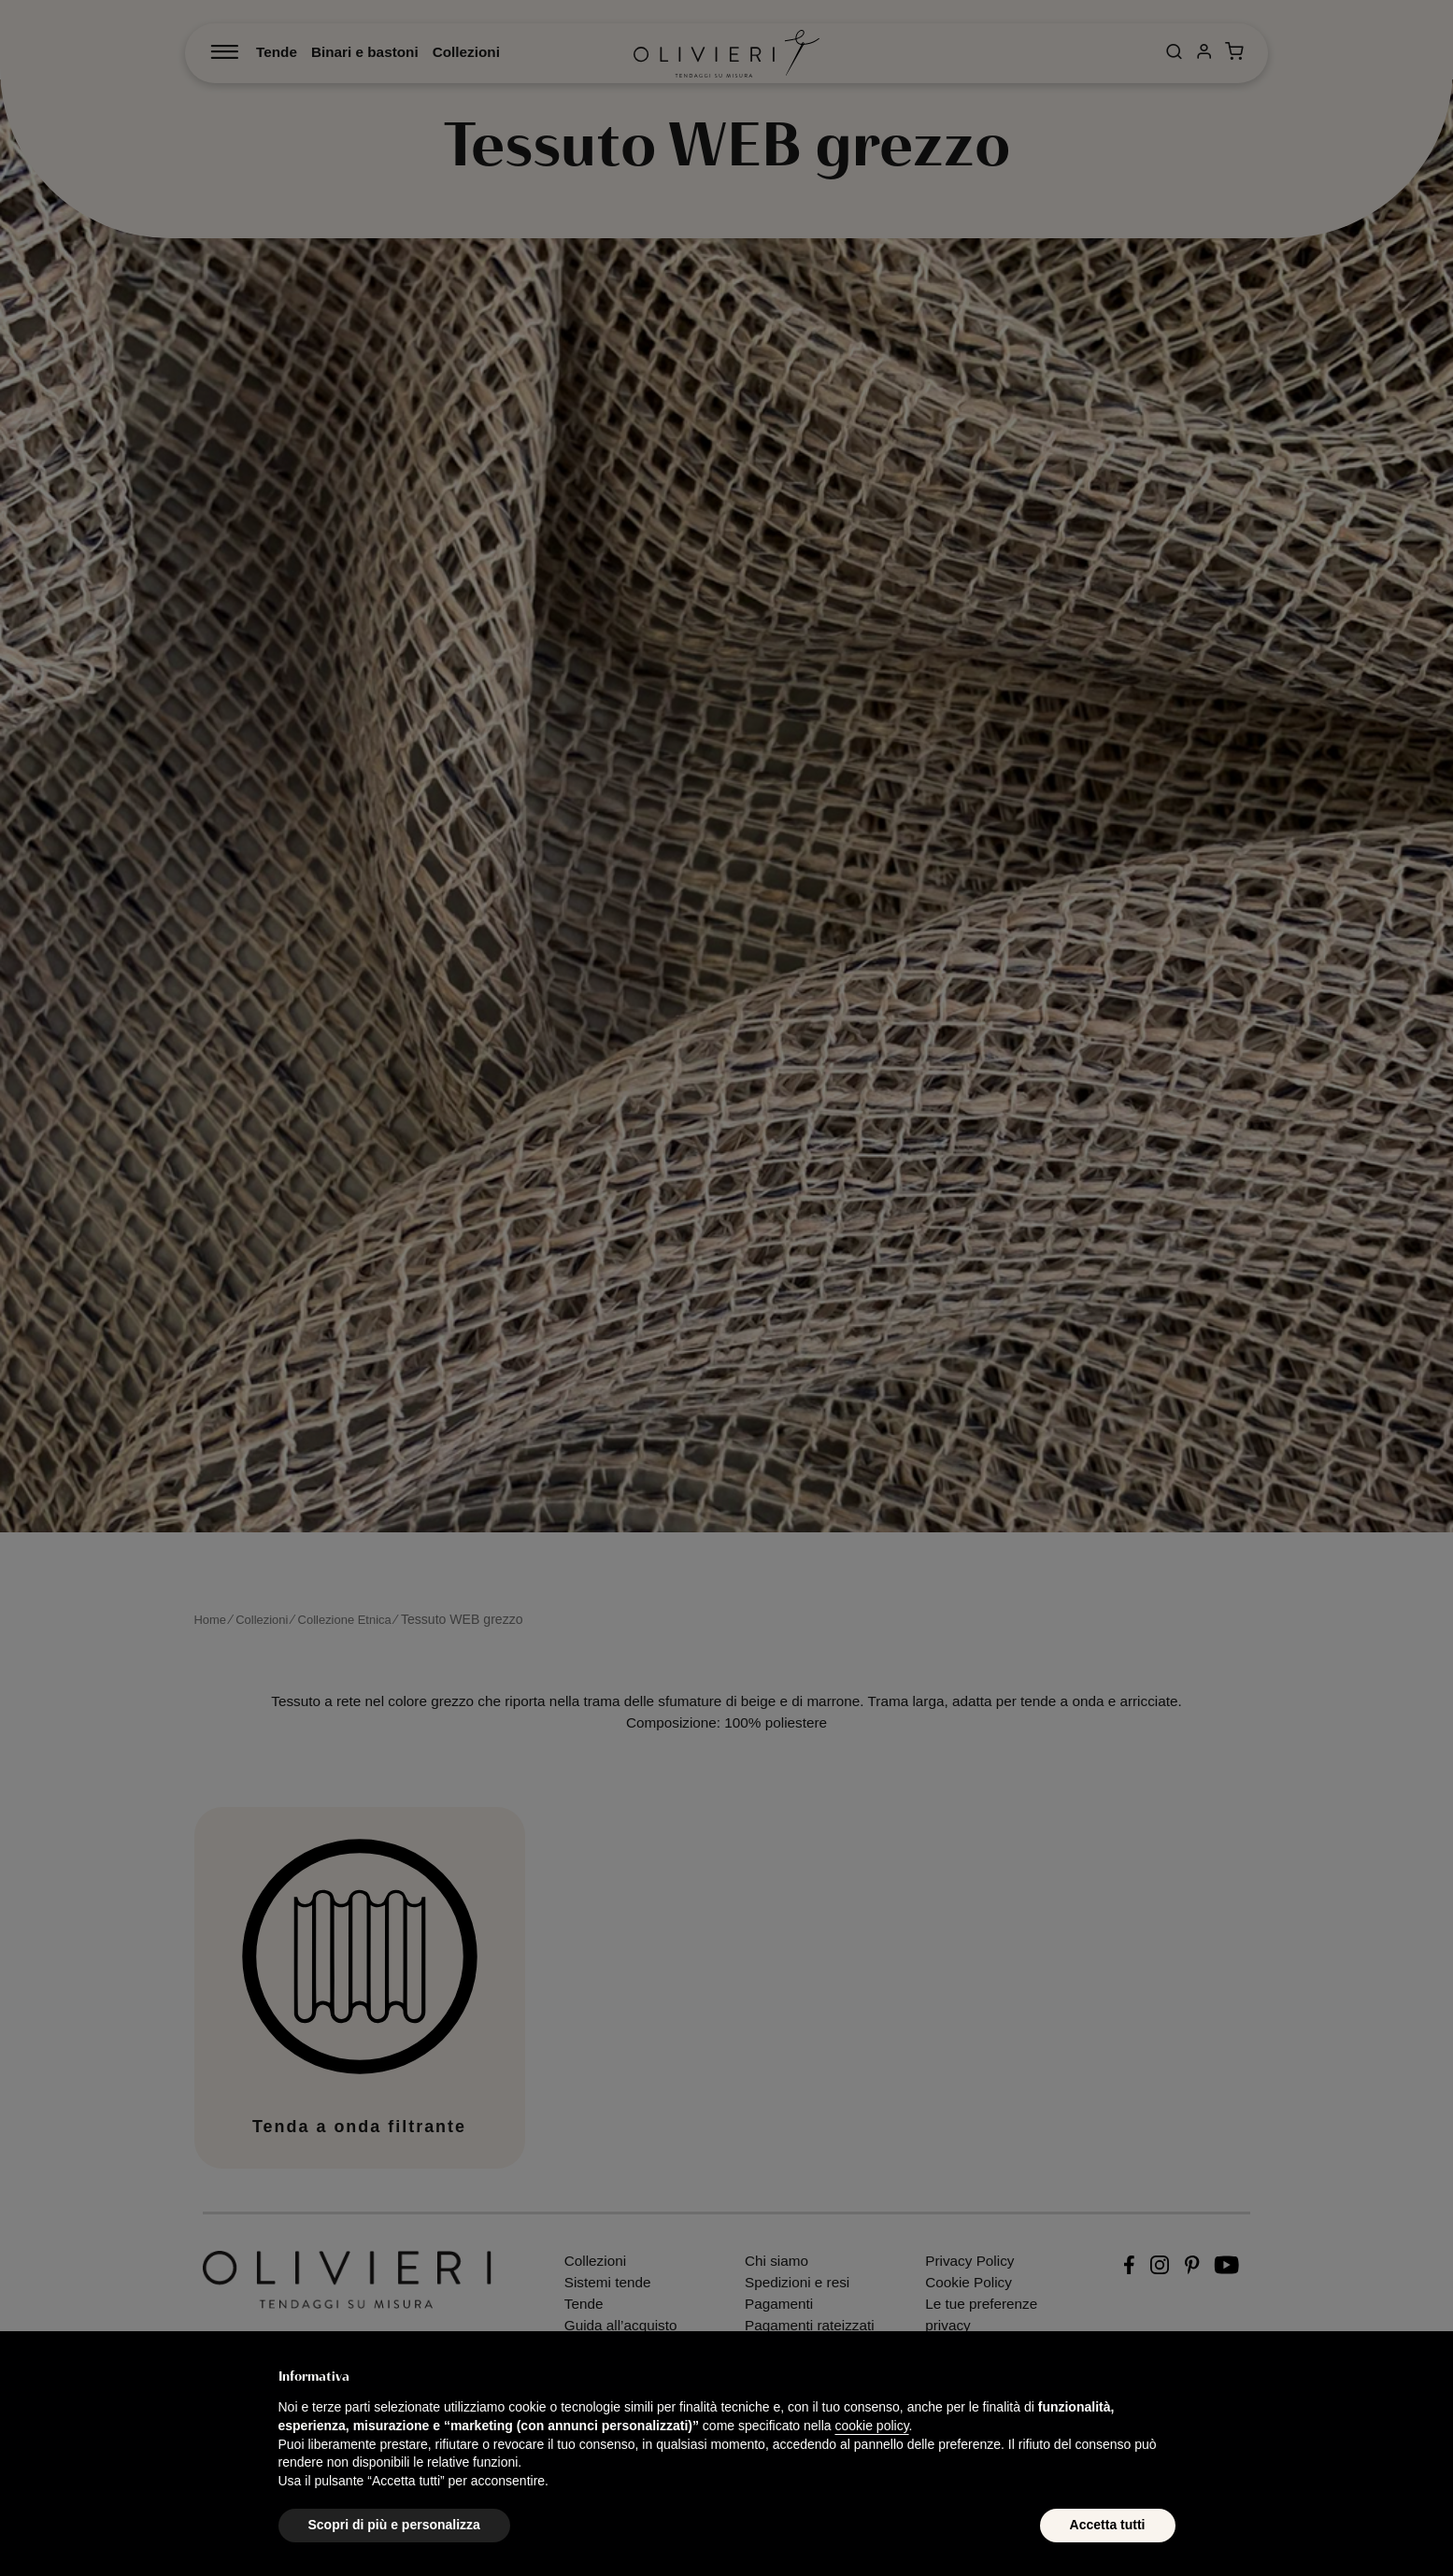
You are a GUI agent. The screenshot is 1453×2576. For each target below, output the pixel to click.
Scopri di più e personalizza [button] (394, 2524)
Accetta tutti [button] (1108, 2524)
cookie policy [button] (871, 2425)
